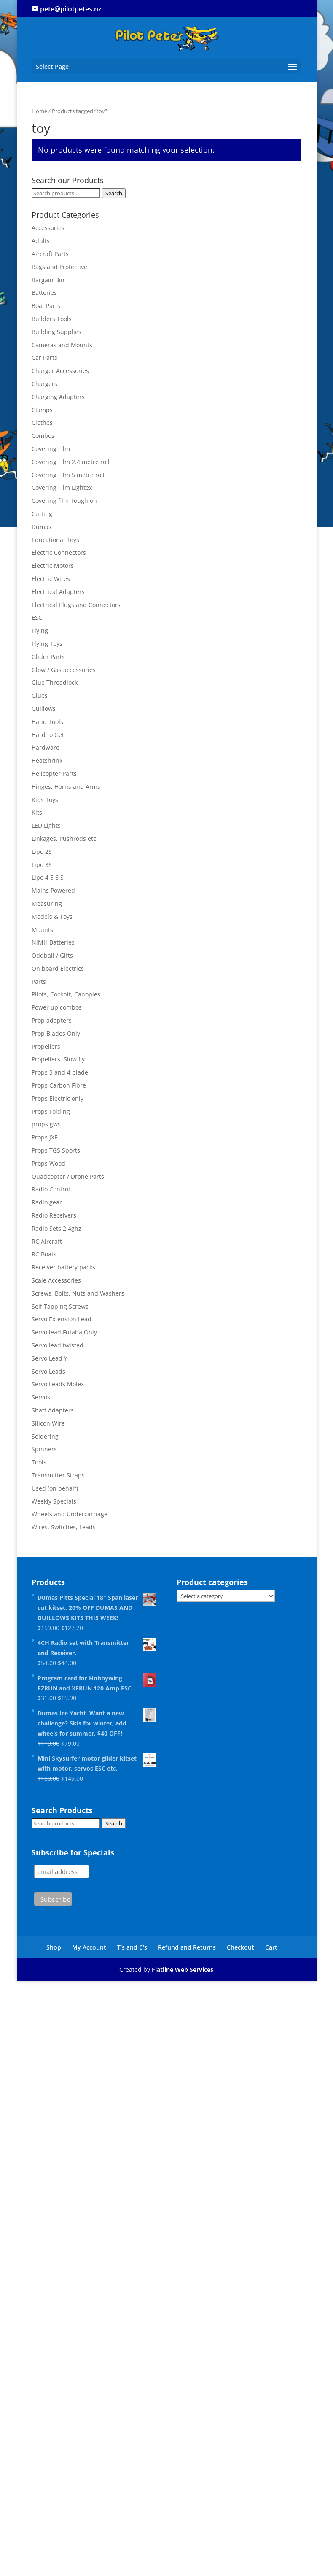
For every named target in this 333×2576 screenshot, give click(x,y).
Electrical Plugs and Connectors (76, 605)
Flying (40, 630)
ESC (37, 617)
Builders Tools (52, 319)
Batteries (44, 293)
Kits (37, 812)
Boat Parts (46, 306)
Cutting (42, 514)
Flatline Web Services (182, 1970)
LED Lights (46, 825)
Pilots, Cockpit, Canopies (66, 994)
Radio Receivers (54, 1215)
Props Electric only (57, 1098)
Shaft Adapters (53, 1410)
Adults (41, 241)
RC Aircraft (47, 1241)
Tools (39, 1462)
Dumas (41, 527)
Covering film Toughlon (64, 501)
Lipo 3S (42, 865)
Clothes (42, 423)
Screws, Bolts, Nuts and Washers (78, 1293)
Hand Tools (47, 722)
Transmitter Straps (58, 1475)
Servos (41, 1397)
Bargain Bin (48, 280)
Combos (43, 436)
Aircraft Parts (50, 254)
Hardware (45, 747)
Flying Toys (47, 644)
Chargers (44, 384)
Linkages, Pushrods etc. (65, 838)
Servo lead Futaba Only (64, 1332)
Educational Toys (55, 540)
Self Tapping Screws (60, 1306)
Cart (271, 1947)
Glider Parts (48, 657)
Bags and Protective (59, 267)
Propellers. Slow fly (58, 1059)
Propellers (46, 1046)
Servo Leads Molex (58, 1384)
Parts (39, 981)
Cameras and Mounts (62, 345)
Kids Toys (45, 800)
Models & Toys (52, 917)
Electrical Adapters (58, 592)
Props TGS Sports (56, 1150)
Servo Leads (48, 1371)
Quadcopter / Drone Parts (68, 1176)
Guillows (44, 709)
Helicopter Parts (54, 774)
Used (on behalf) (55, 1488)
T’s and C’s (132, 1947)
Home (39, 111)
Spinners (44, 1449)
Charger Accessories (60, 371)
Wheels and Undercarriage (69, 1514)
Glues (40, 695)
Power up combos (57, 1007)
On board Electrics (58, 968)
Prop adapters (52, 1020)
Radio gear (47, 1202)
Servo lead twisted (57, 1345)
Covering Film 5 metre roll (68, 475)
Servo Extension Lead (61, 1319)
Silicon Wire (48, 1423)
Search (113, 193)
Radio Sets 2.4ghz (56, 1228)
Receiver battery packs (63, 1267)
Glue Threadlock (55, 682)
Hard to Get (48, 735)
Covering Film (51, 449)
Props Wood (48, 1163)
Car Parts (44, 358)
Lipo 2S (42, 852)
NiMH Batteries (53, 942)
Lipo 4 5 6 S (48, 877)
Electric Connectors (59, 552)
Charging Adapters (58, 397)
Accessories (48, 228)
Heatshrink (47, 760)
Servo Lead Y (49, 1358)
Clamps (42, 410)
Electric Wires (51, 579)
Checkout (240, 1947)
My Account (89, 1947)
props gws (46, 1124)
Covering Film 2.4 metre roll (71, 462)
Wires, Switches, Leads (64, 1527)
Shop (53, 1947)
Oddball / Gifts (52, 955)
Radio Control (51, 1189)
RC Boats (44, 1254)
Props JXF (44, 1137)
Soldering (45, 1436)
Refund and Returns (187, 1947)
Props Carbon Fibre (59, 1085)
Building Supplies (56, 332)
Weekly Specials (54, 1501)
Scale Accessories (56, 1280)
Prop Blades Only (56, 1033)
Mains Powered (53, 890)
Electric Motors (53, 566)
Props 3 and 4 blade (60, 1072)
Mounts (42, 930)
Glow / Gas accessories (64, 670)
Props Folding (51, 1111)
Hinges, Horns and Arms (66, 787)
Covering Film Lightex (62, 487)
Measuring (47, 903)
